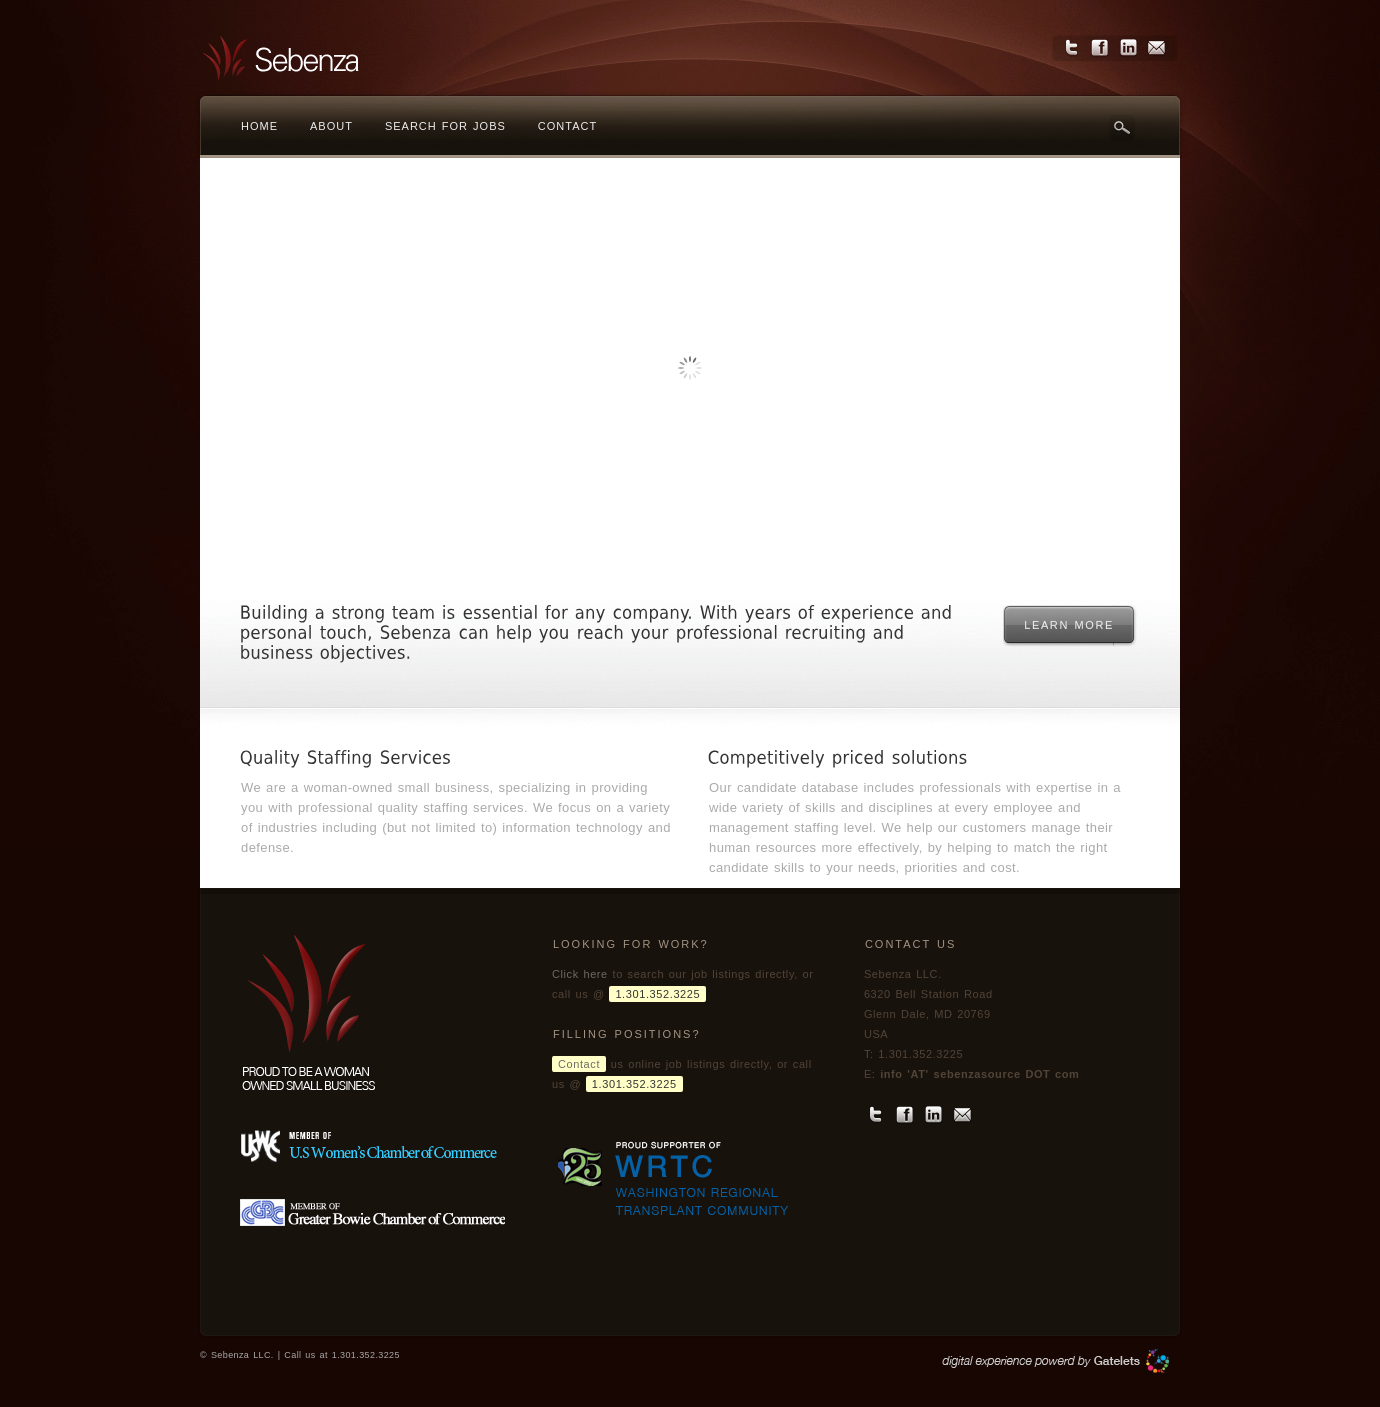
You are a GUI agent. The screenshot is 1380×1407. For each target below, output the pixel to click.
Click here (580, 974)
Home (259, 126)
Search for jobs (445, 126)
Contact (567, 126)
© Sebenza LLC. (239, 1355)
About (331, 126)
